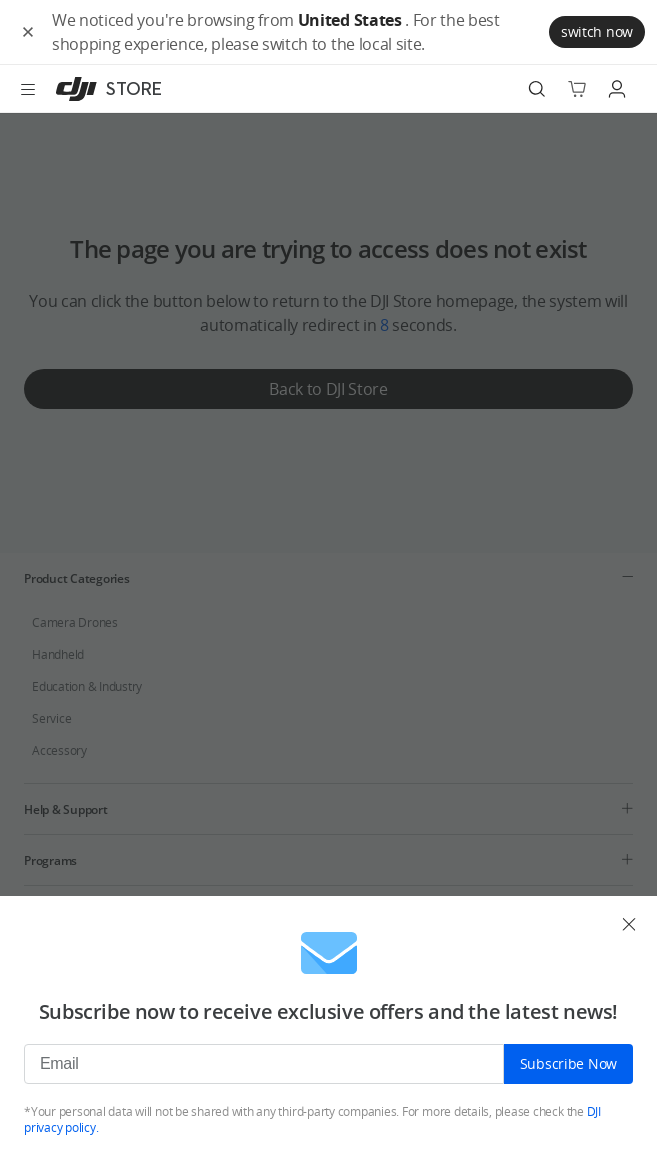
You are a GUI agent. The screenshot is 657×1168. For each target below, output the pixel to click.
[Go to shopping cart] (577, 89)
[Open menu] (28, 89)
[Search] (537, 89)
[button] (28, 32)
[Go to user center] (617, 89)
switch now (597, 31)
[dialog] (328, 1032)
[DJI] (104, 89)
